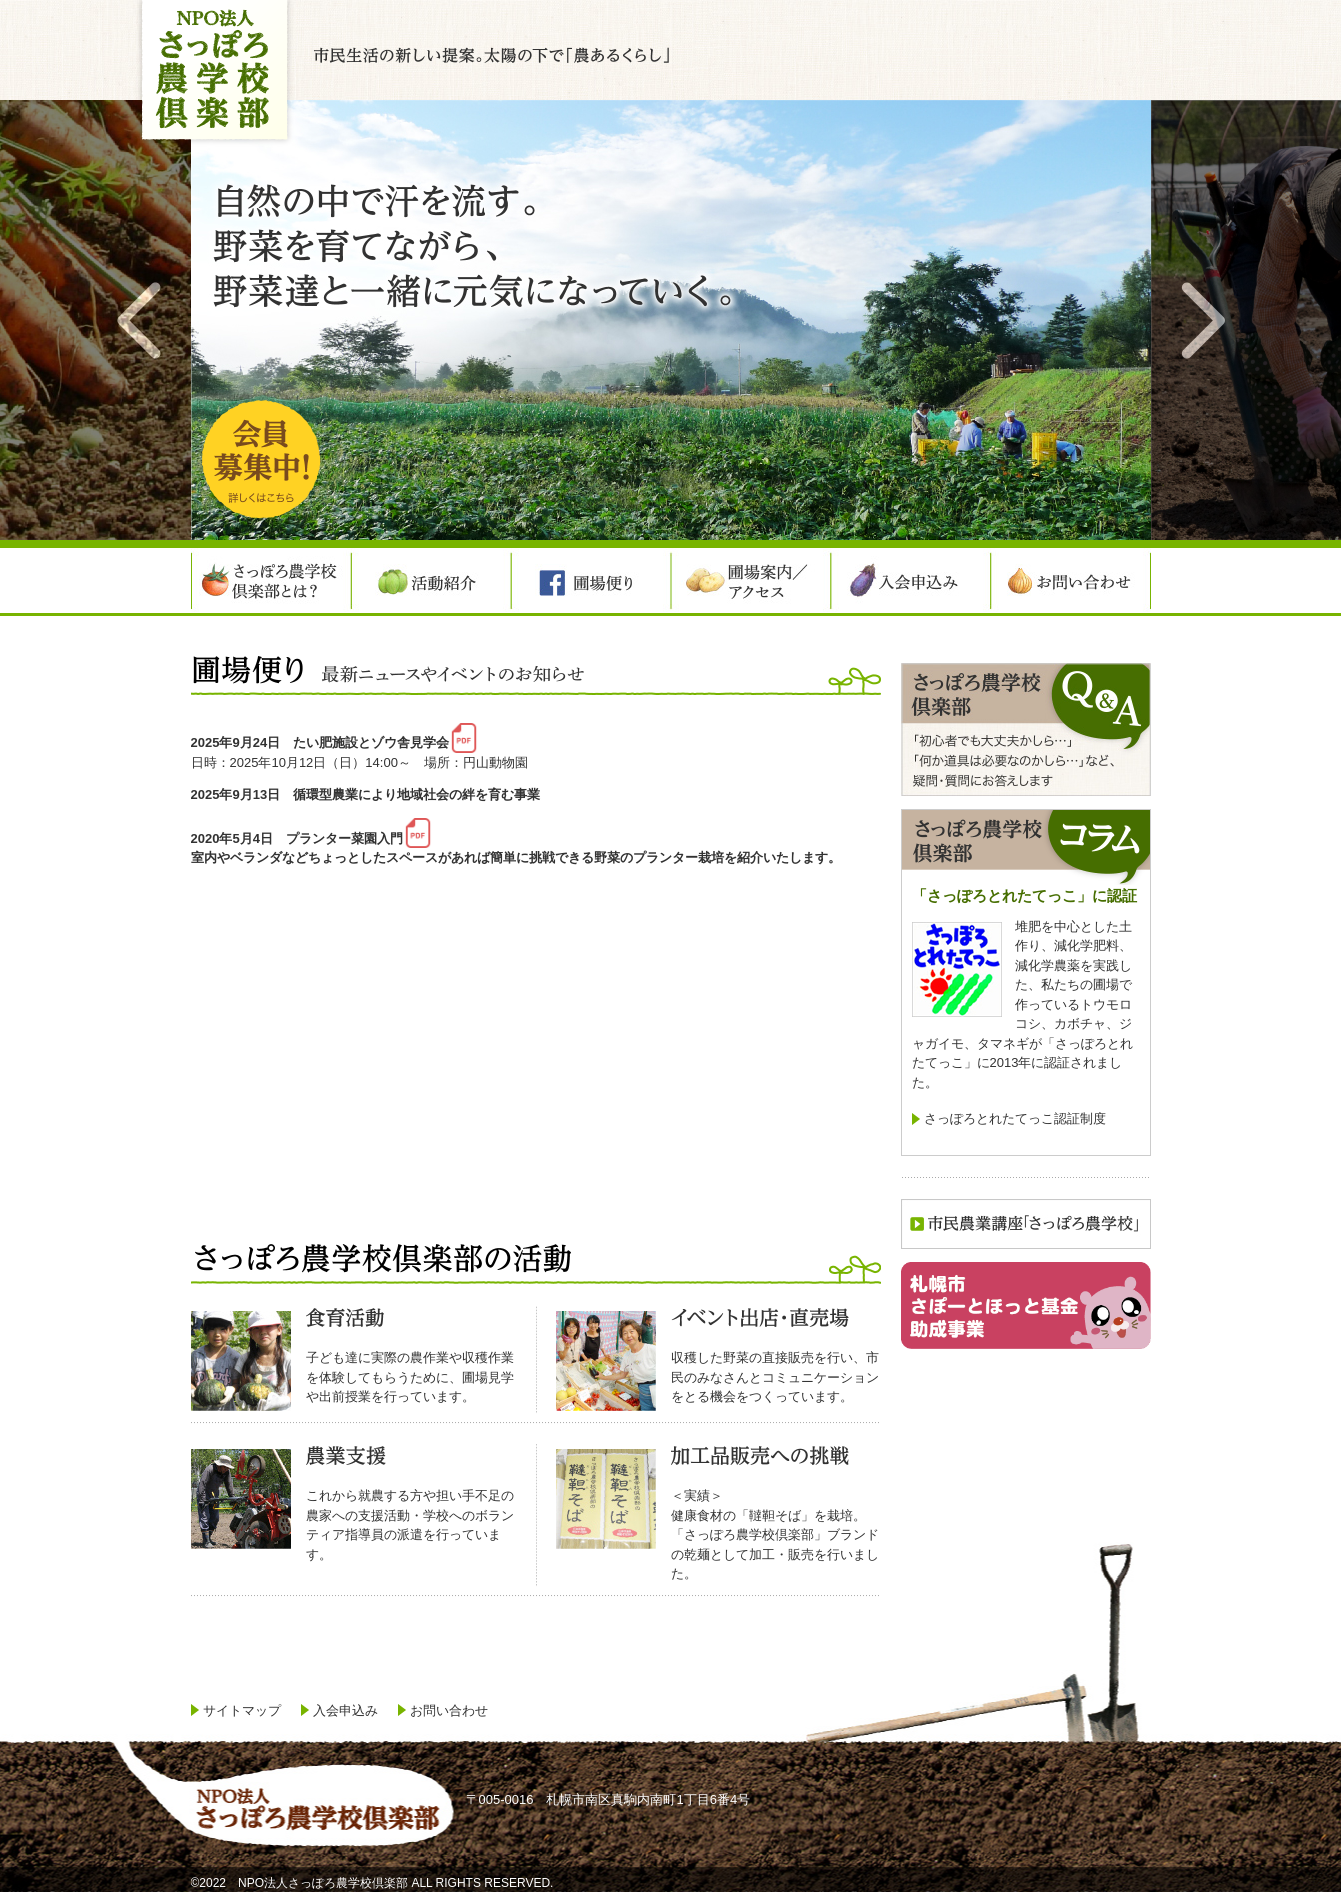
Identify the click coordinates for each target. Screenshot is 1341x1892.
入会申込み (345, 1710)
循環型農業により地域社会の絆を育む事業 (416, 794)
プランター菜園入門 (344, 837)
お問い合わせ (449, 1710)
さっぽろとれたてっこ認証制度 (1015, 1118)
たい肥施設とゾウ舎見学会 (371, 742)
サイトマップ (242, 1710)
